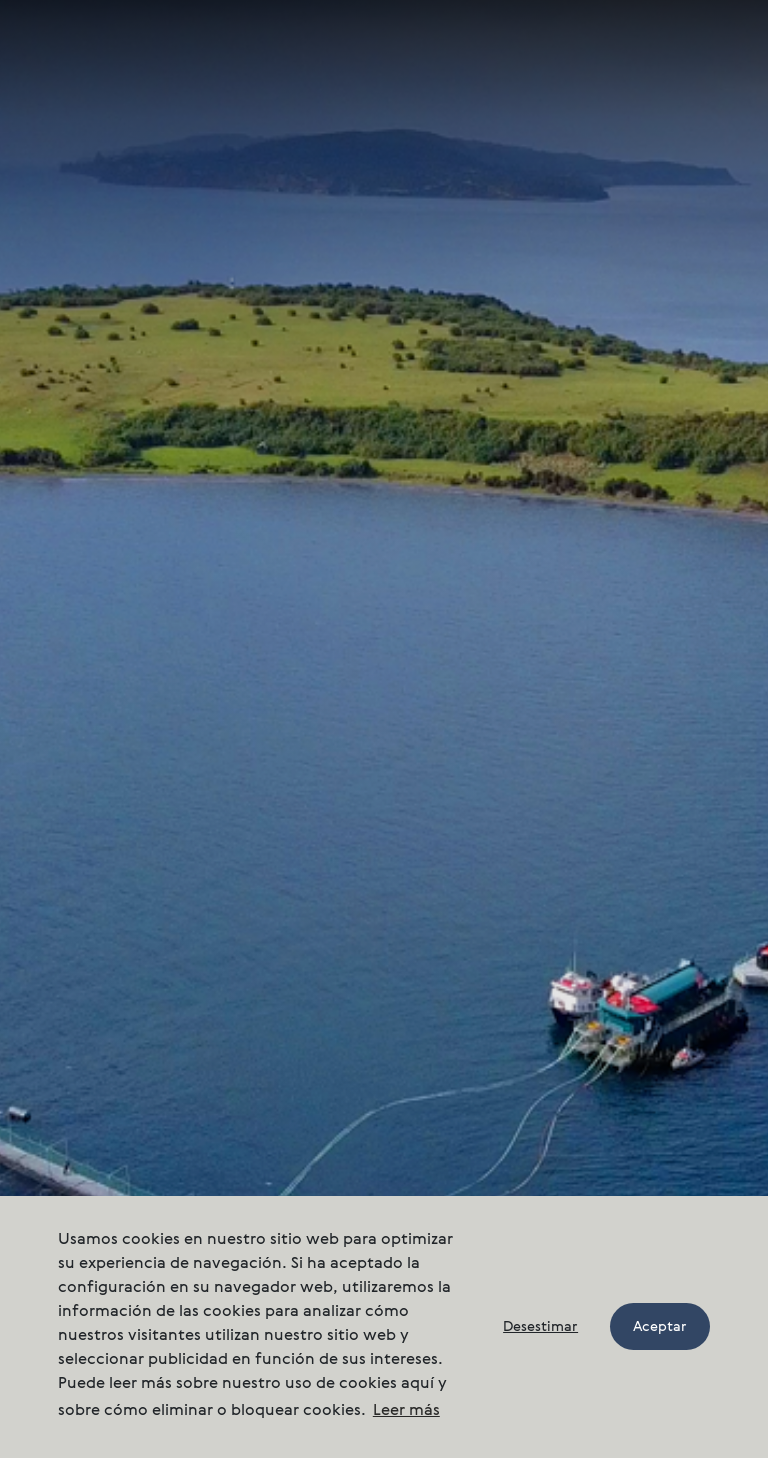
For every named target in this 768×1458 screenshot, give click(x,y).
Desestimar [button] (540, 1327)
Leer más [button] (406, 1411)
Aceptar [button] (660, 1327)
